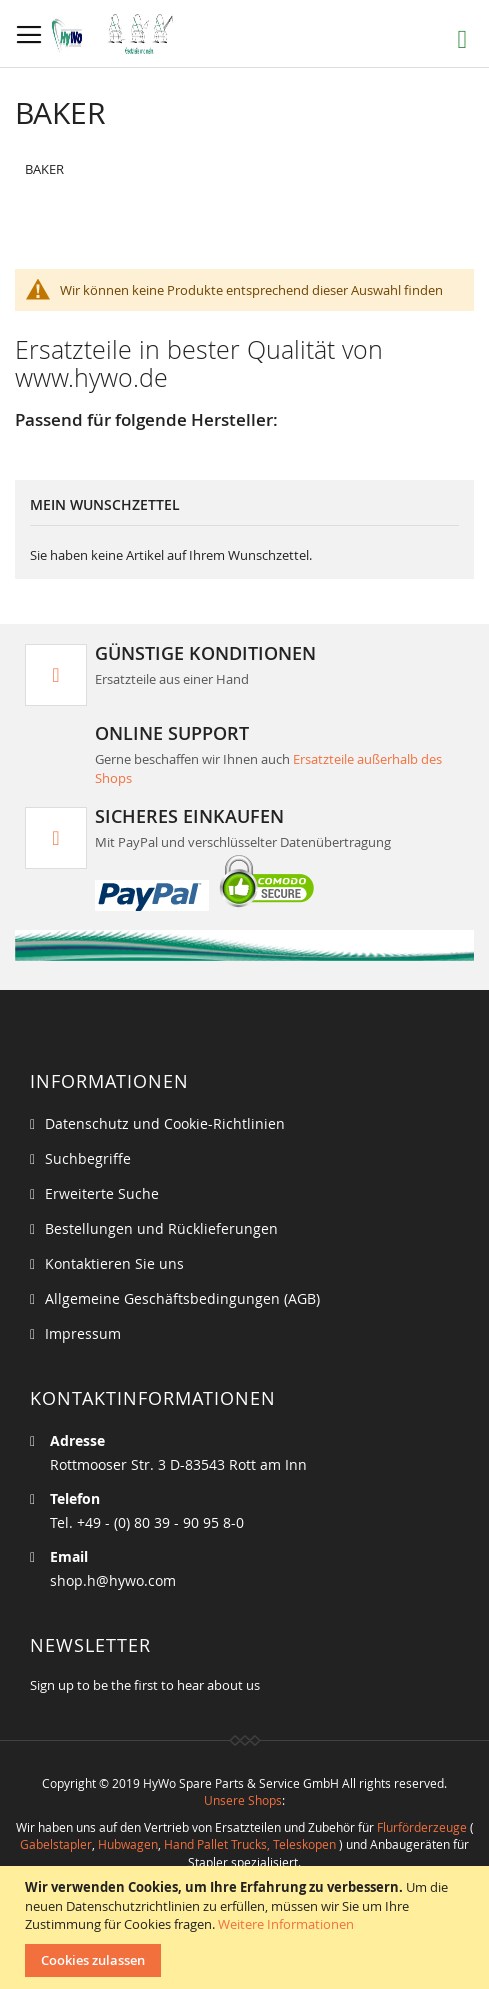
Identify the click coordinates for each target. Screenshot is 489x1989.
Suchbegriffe (88, 1158)
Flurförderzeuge (422, 1827)
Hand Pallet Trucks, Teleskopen (250, 1844)
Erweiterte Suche (102, 1193)
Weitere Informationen (286, 1924)
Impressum (83, 1333)
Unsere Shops (243, 1800)
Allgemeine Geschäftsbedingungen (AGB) (182, 1298)
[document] (247, 1927)
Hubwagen (128, 1844)
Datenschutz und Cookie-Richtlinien (165, 1123)
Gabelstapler (56, 1844)
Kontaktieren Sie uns (114, 1263)
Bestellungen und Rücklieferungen (161, 1228)
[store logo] (117, 34)
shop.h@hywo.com (113, 1580)
